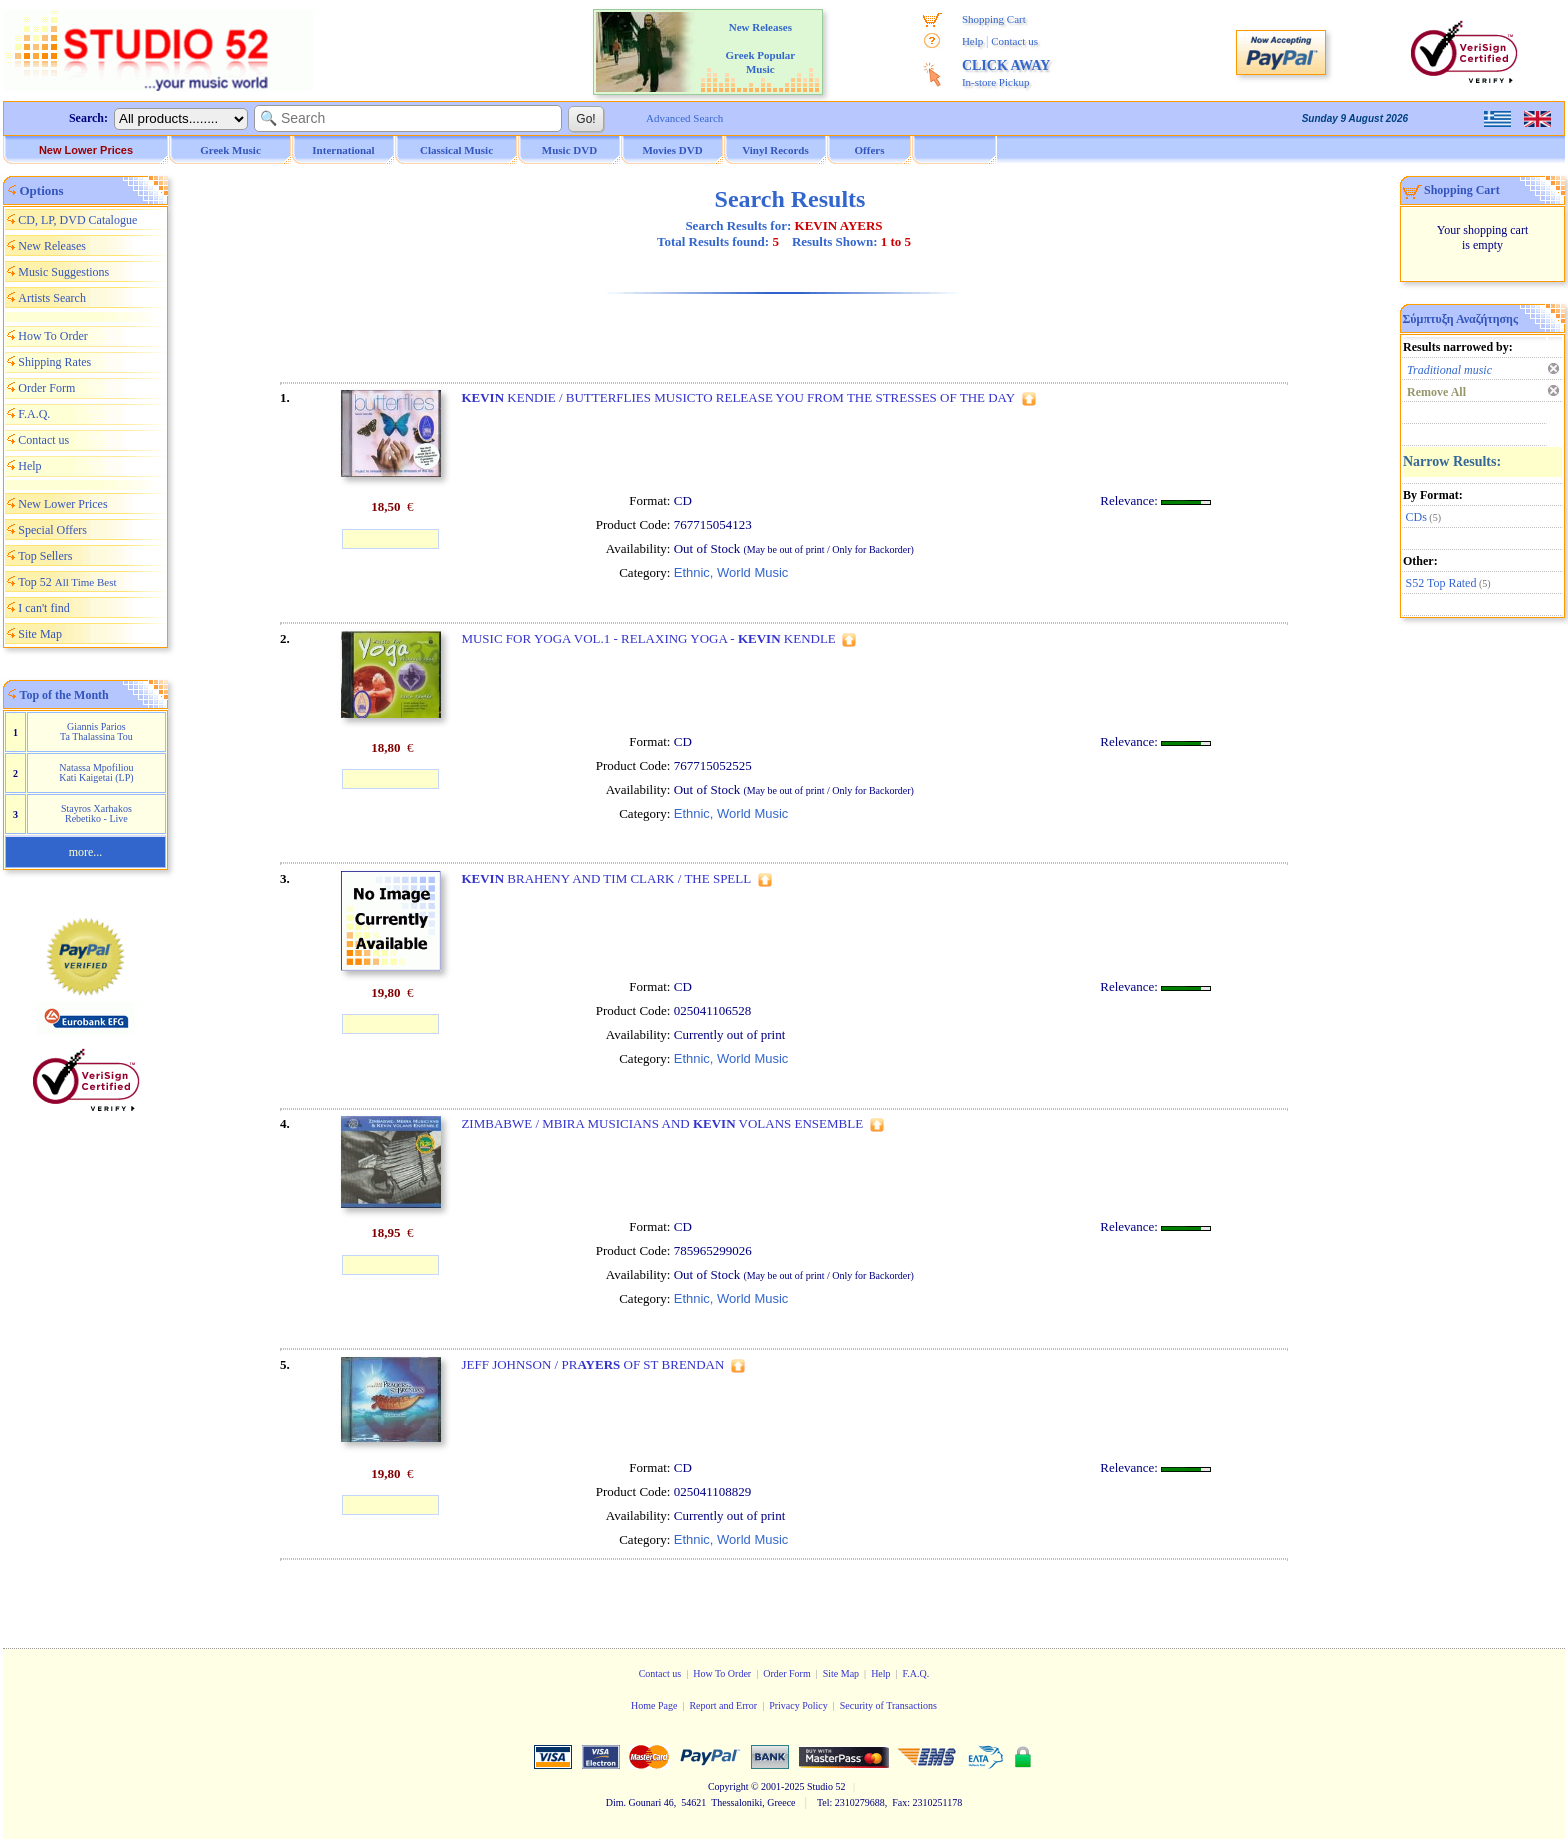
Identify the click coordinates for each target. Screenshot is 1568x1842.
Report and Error (723, 1705)
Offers (870, 150)
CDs (1416, 517)
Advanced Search (684, 118)
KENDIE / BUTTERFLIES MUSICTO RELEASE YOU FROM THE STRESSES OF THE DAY (738, 397)
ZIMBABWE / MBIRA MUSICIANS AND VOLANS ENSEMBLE (662, 1123)
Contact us (1014, 41)
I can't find (43, 608)
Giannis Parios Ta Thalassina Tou (96, 731)
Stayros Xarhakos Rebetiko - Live (96, 813)
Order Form (46, 388)
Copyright (728, 1786)
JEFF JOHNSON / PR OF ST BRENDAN (592, 1364)
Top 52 (67, 582)
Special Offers (52, 530)
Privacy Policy (798, 1705)
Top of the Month (64, 695)
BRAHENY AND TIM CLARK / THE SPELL (606, 878)
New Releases (52, 246)
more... (86, 852)
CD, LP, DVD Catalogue (77, 220)
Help (972, 41)
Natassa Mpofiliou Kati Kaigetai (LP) (96, 772)
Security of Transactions (888, 1705)
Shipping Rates (54, 362)
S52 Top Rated (1441, 583)
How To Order (53, 336)
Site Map (40, 634)
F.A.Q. (34, 414)
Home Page (654, 1705)
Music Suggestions (63, 272)
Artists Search (52, 298)
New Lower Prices (86, 150)
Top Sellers (45, 556)
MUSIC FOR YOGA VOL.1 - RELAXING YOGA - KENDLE (648, 638)
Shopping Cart (994, 19)
